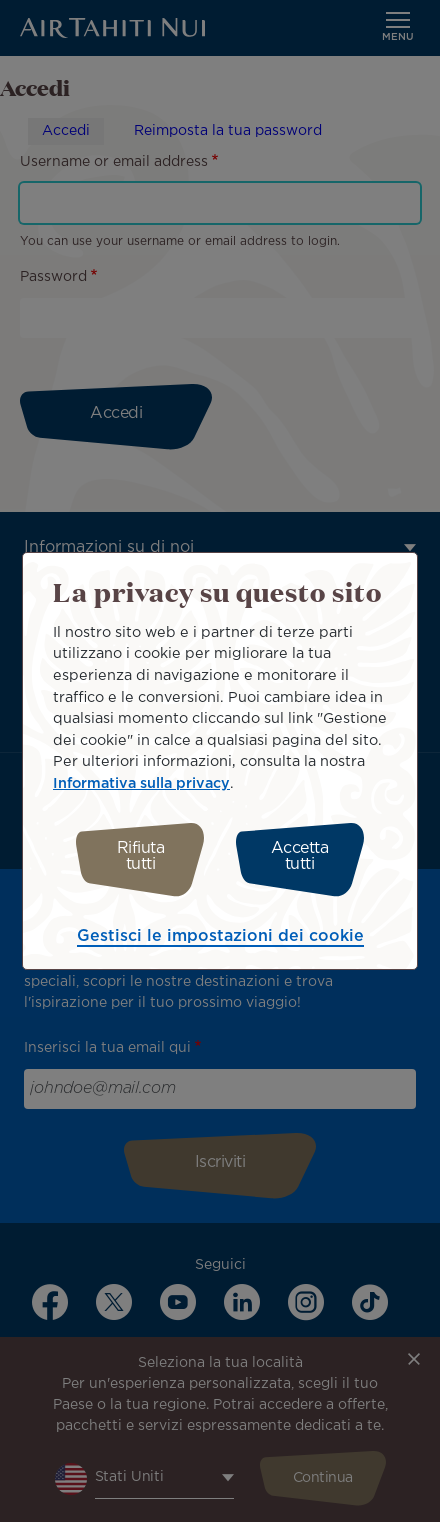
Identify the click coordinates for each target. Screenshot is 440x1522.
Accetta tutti (300, 856)
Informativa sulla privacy (141, 783)
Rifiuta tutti (141, 856)
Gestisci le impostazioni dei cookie (220, 936)
